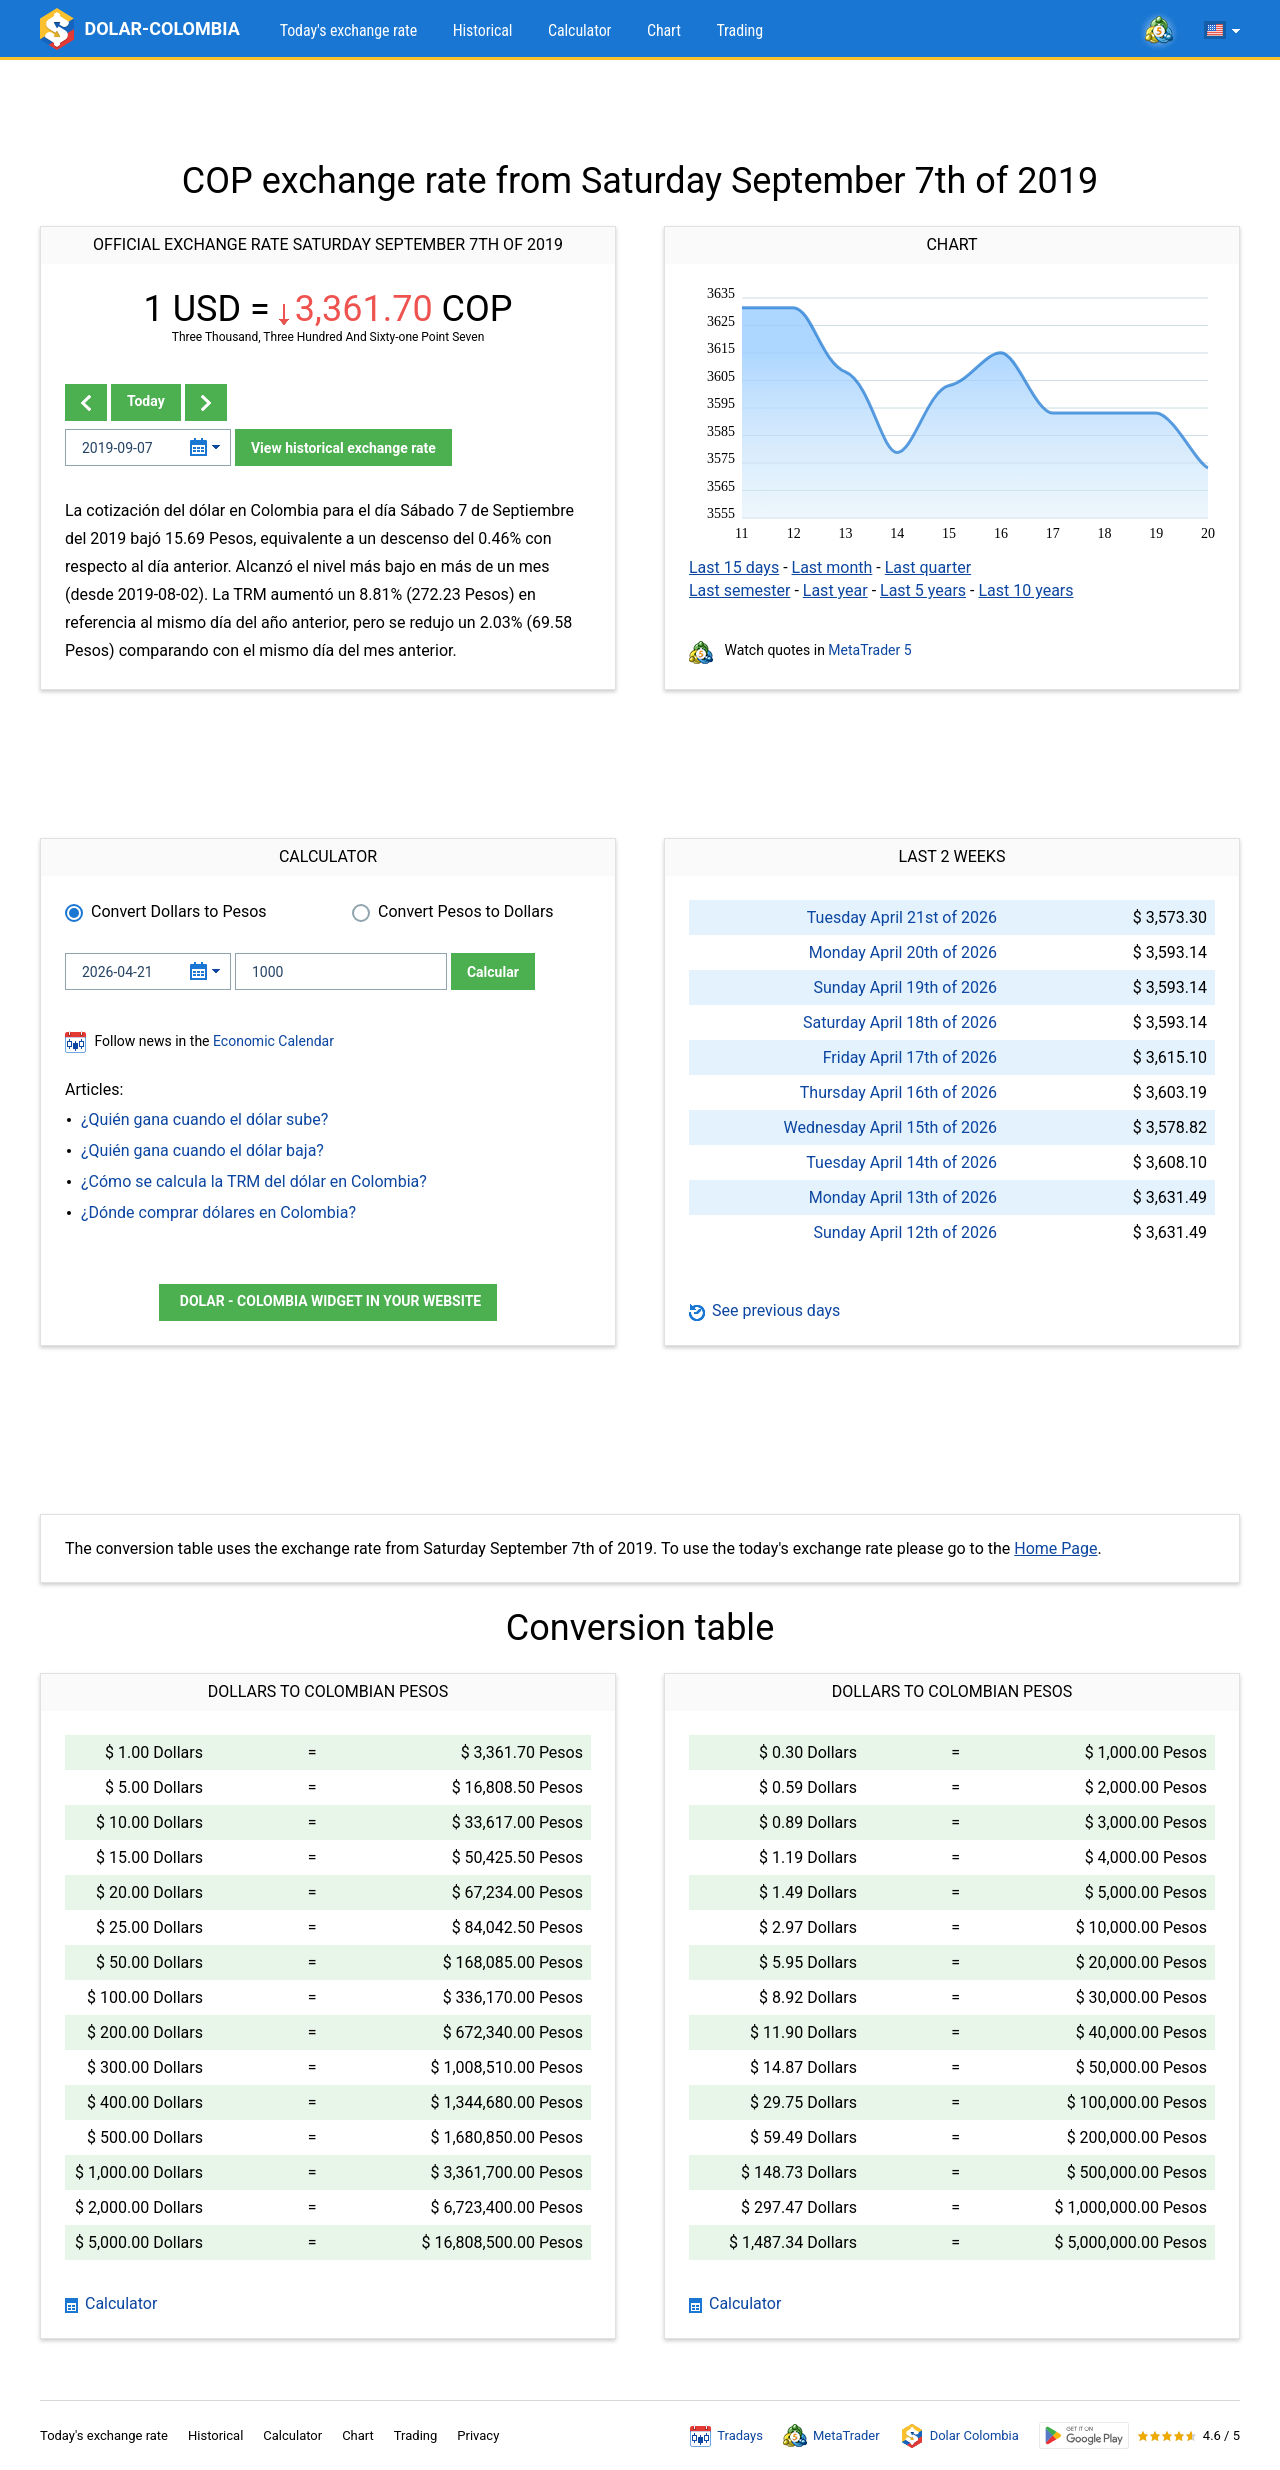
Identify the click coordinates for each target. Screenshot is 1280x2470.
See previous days (764, 1310)
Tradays (726, 2436)
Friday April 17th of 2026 (910, 1057)
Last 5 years (923, 590)
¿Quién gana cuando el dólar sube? (204, 1119)
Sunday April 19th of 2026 (905, 987)
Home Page (1055, 1548)
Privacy (478, 2435)
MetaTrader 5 (869, 650)
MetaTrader (831, 2436)
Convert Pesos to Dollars (466, 911)
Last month (832, 567)
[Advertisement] (640, 110)
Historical (483, 30)
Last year (835, 590)
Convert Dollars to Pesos (179, 911)
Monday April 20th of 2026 (903, 952)
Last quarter (928, 567)
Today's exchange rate (348, 30)
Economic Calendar (273, 1041)
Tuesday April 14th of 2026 (901, 1162)
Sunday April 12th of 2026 (905, 1232)
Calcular (493, 972)
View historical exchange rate (343, 448)
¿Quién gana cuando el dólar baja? (202, 1150)
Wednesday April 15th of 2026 (890, 1127)
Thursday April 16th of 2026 (898, 1092)
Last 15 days (734, 567)
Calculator (579, 30)
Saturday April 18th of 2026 (900, 1022)
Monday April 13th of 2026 (903, 1197)
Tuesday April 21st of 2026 (902, 917)
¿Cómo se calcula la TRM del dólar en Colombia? (254, 1181)
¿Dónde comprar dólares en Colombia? (218, 1212)
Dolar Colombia (959, 2436)
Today (146, 401)
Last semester (739, 590)
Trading (739, 30)
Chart (664, 30)
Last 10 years (1025, 590)
